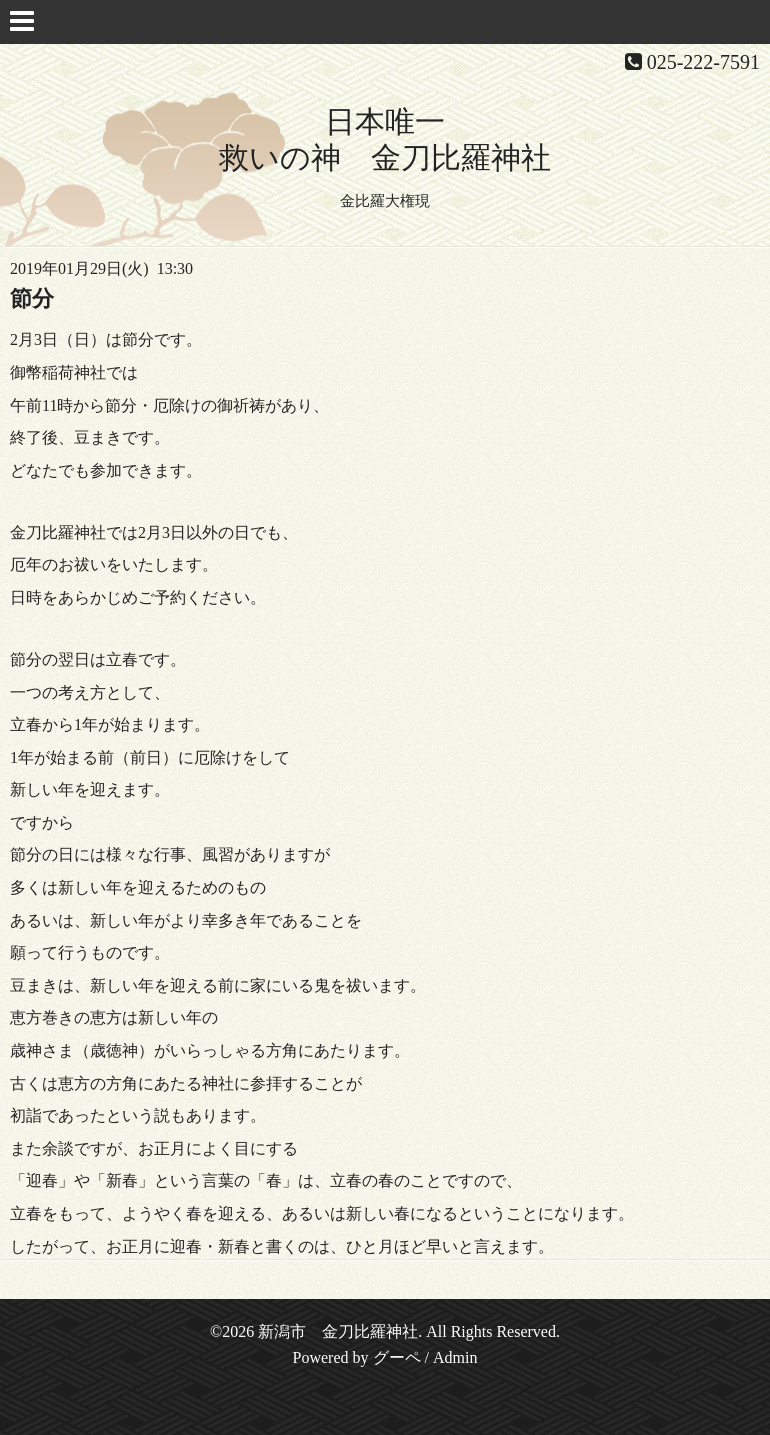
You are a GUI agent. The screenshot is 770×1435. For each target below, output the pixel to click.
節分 (32, 298)
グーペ (397, 1357)
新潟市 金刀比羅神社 (338, 1331)
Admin (455, 1357)
